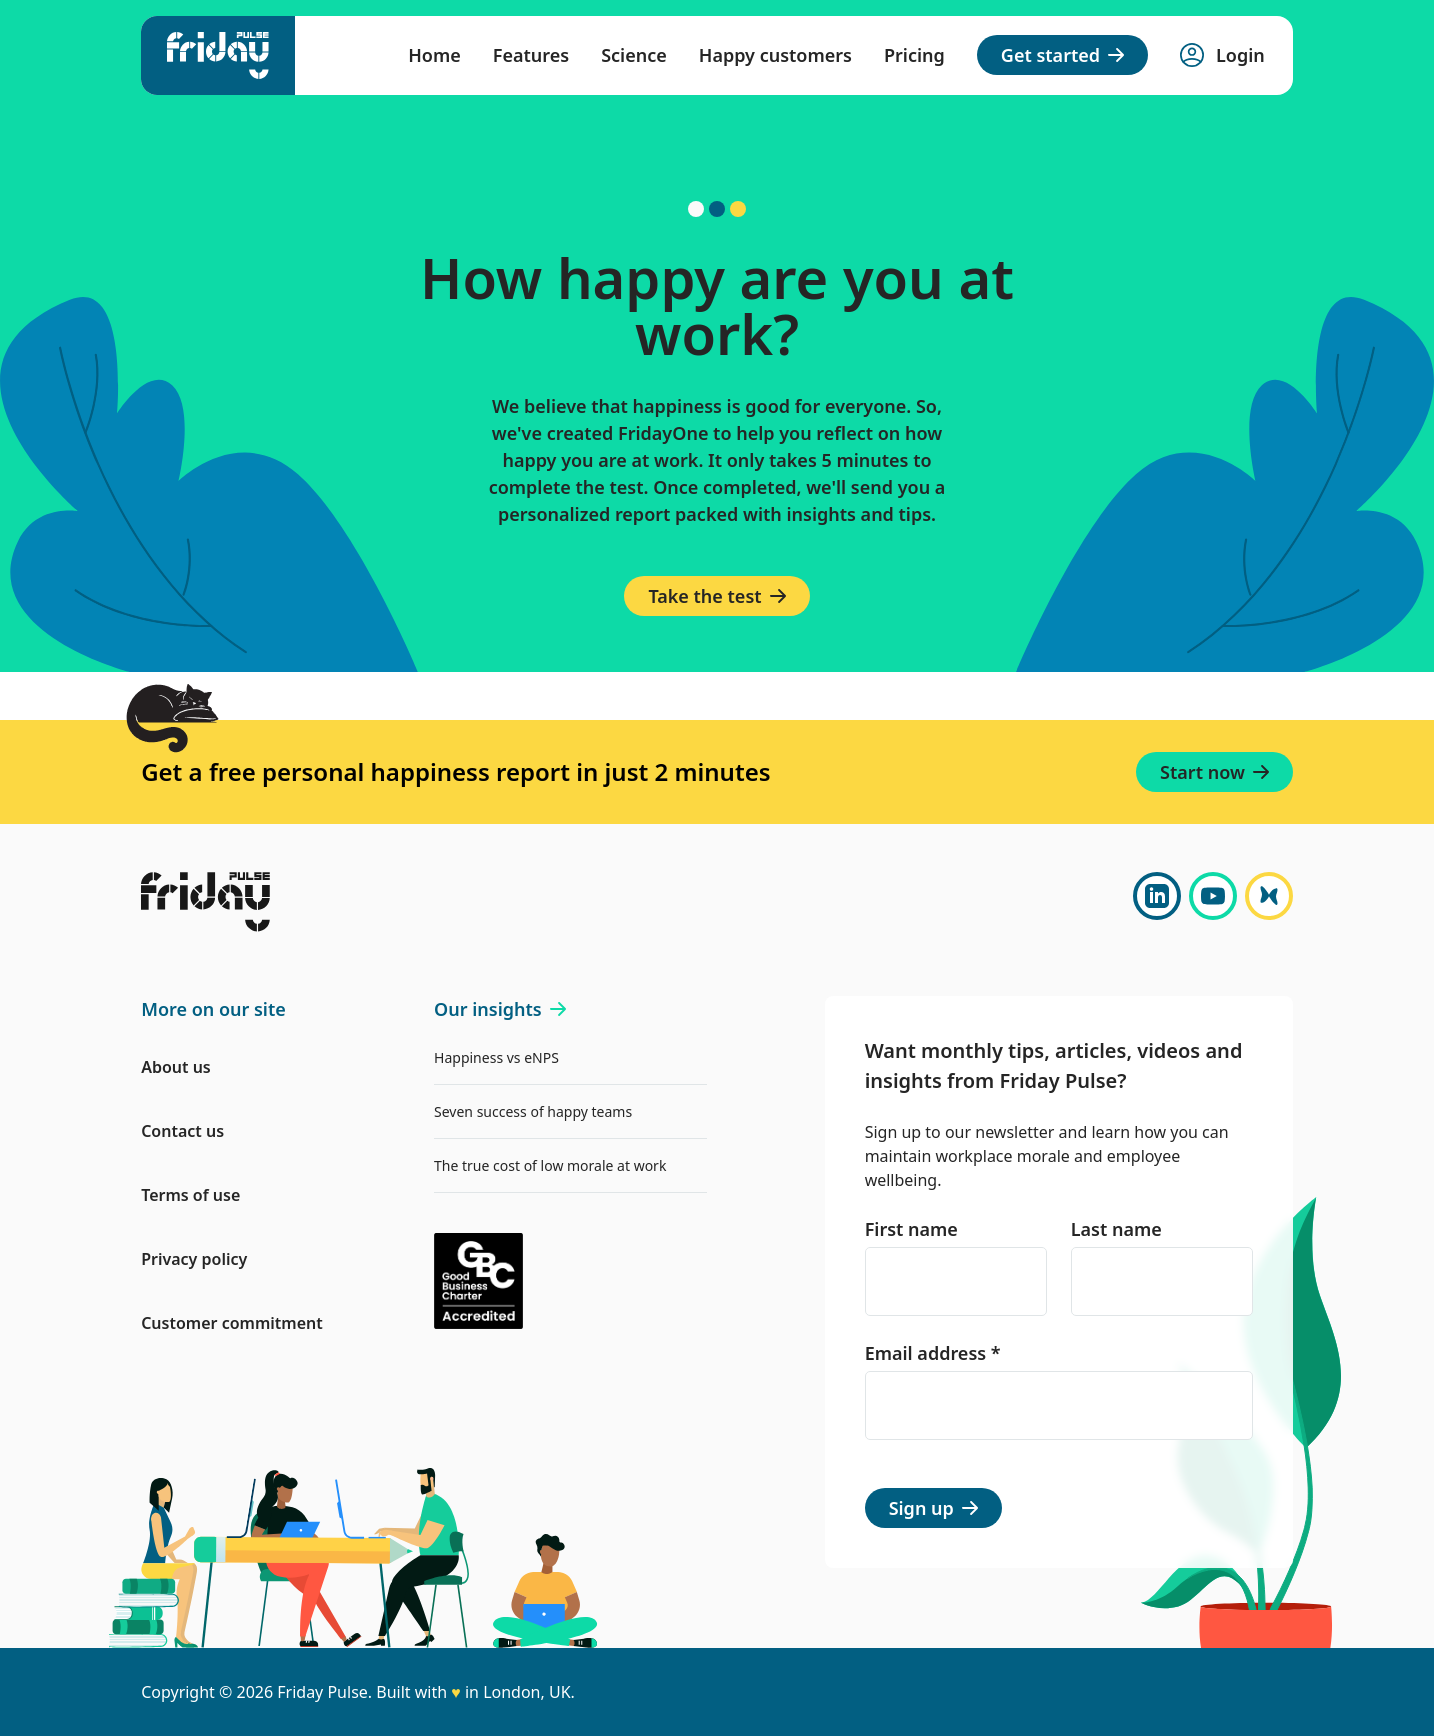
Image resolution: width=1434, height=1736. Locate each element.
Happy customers (775, 55)
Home (434, 55)
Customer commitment (232, 1323)
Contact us (182, 1131)
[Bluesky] (1269, 896)
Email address (933, 1353)
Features (531, 55)
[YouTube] (1213, 896)
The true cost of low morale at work (550, 1165)
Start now (1214, 772)
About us (176, 1067)
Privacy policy (194, 1259)
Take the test (716, 596)
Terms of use (190, 1195)
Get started (1062, 55)
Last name (1116, 1229)
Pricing (914, 55)
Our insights (500, 1009)
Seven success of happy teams (533, 1111)
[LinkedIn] (1157, 896)
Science (634, 55)
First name (911, 1229)
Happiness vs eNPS (496, 1057)
